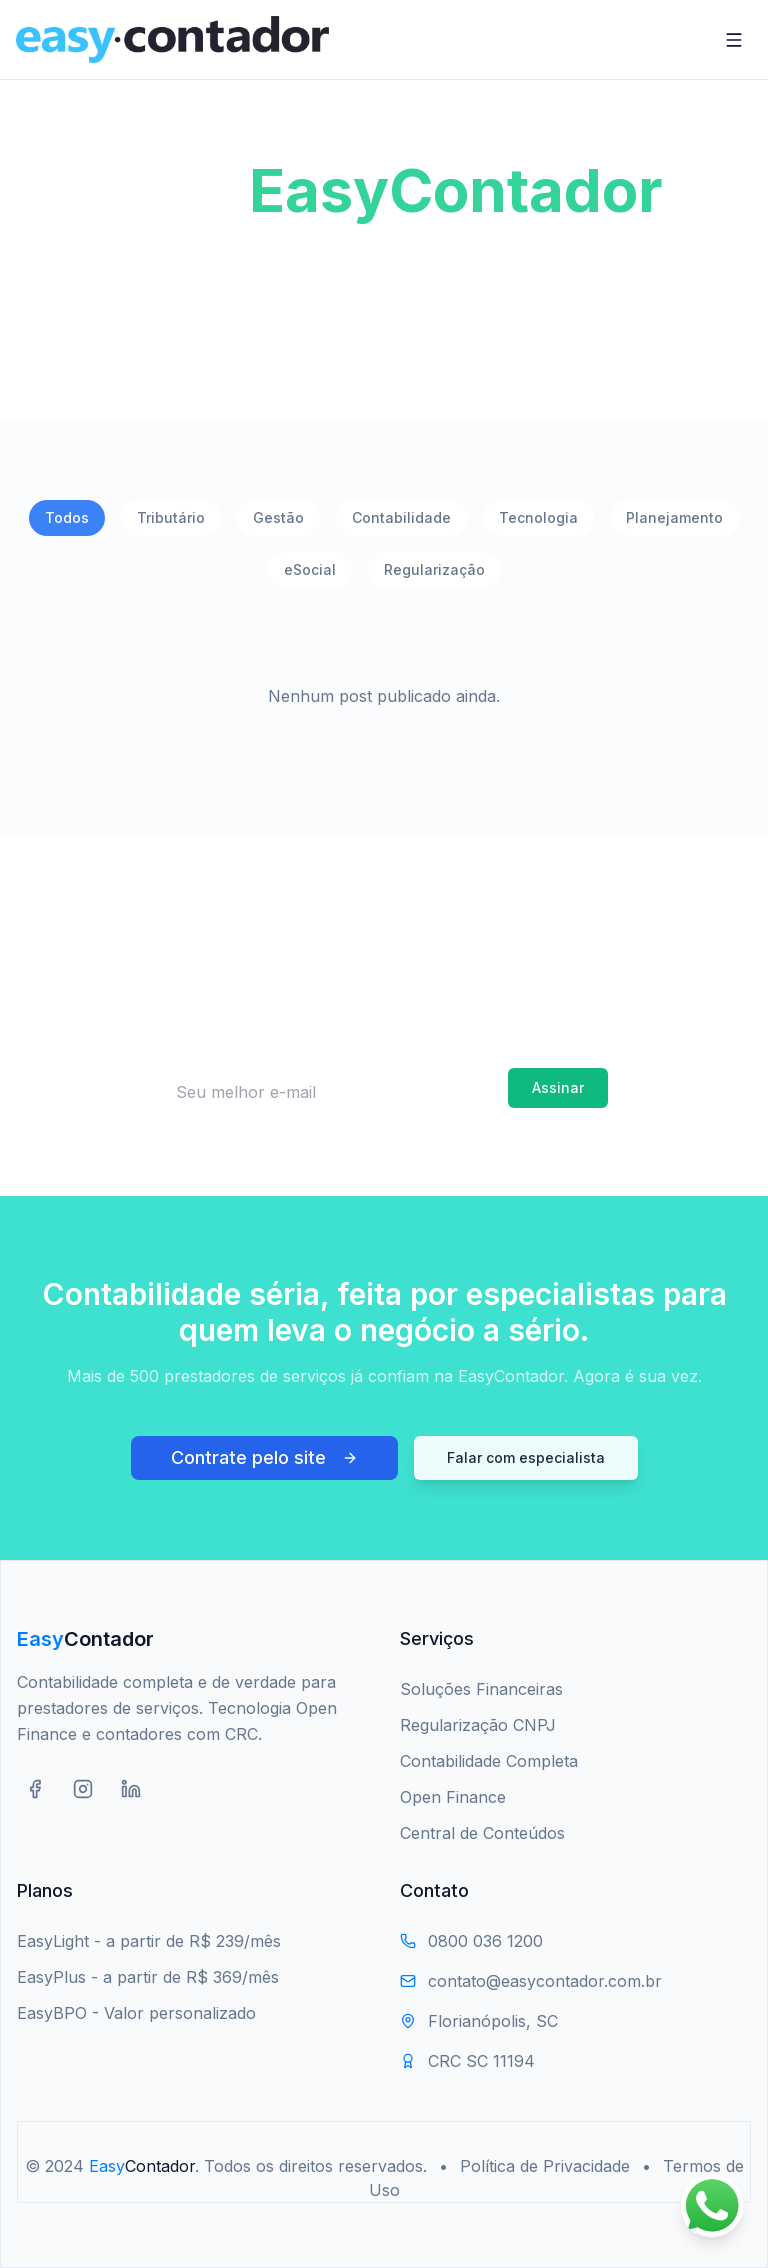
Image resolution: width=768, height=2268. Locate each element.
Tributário (171, 517)
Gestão (278, 517)
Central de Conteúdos (482, 1833)
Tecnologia (538, 517)
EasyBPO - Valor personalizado (136, 2013)
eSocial (310, 569)
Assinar (558, 1087)
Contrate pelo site (264, 1457)
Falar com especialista (526, 1457)
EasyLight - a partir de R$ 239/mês (149, 1941)
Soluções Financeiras (481, 1689)
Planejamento (674, 517)
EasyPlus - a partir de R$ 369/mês (148, 1977)
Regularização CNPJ (478, 1725)
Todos (67, 517)
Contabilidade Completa (489, 1761)
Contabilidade (401, 517)
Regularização (434, 569)
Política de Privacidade (545, 2166)
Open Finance (453, 1797)
